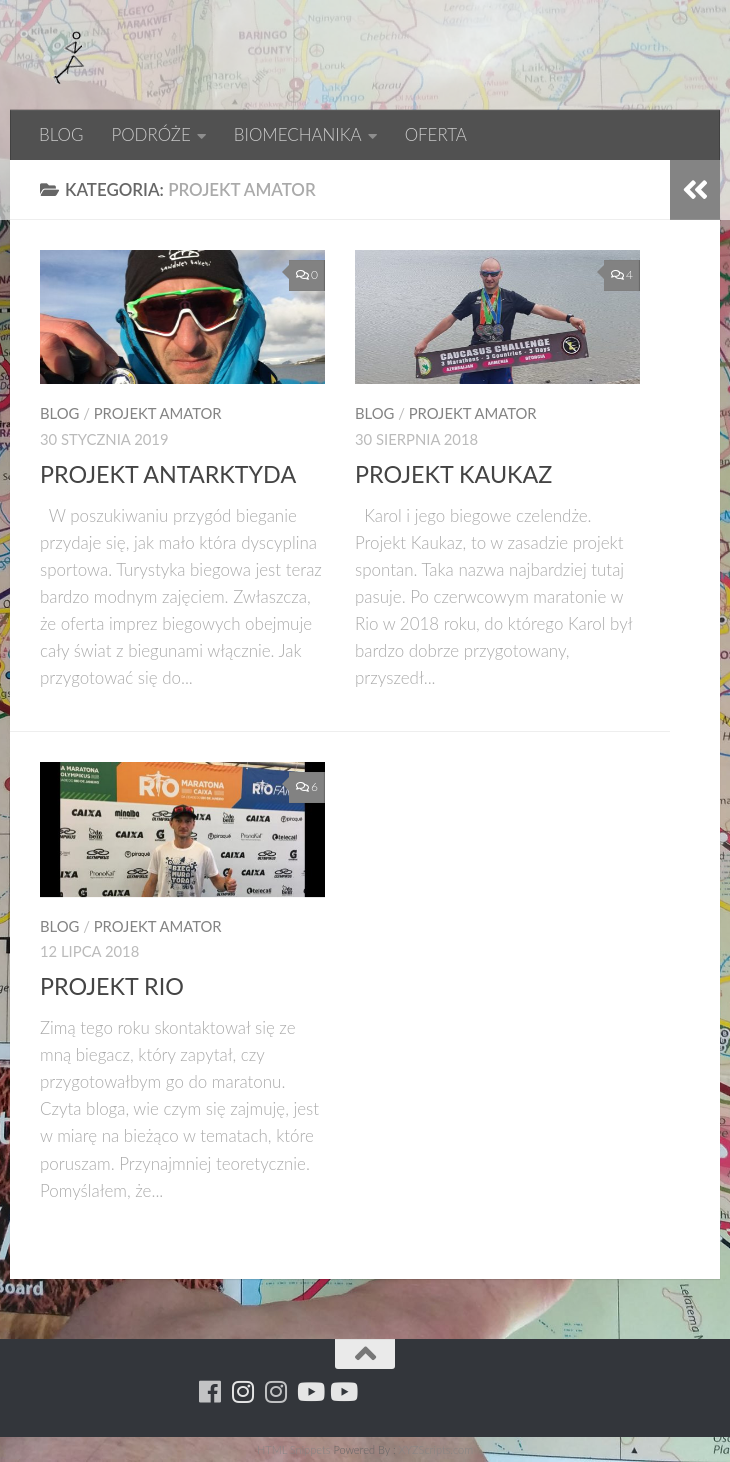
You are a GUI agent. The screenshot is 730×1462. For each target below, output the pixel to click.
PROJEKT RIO (112, 986)
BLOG (61, 134)
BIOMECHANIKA (298, 134)
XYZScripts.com (436, 1449)
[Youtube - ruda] (309, 1391)
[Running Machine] (210, 1391)
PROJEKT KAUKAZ (453, 474)
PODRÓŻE (150, 134)
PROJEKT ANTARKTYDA (168, 474)
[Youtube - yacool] (342, 1391)
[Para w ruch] (243, 1391)
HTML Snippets (293, 1449)
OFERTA (436, 134)
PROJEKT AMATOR (158, 413)
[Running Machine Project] (276, 1391)
